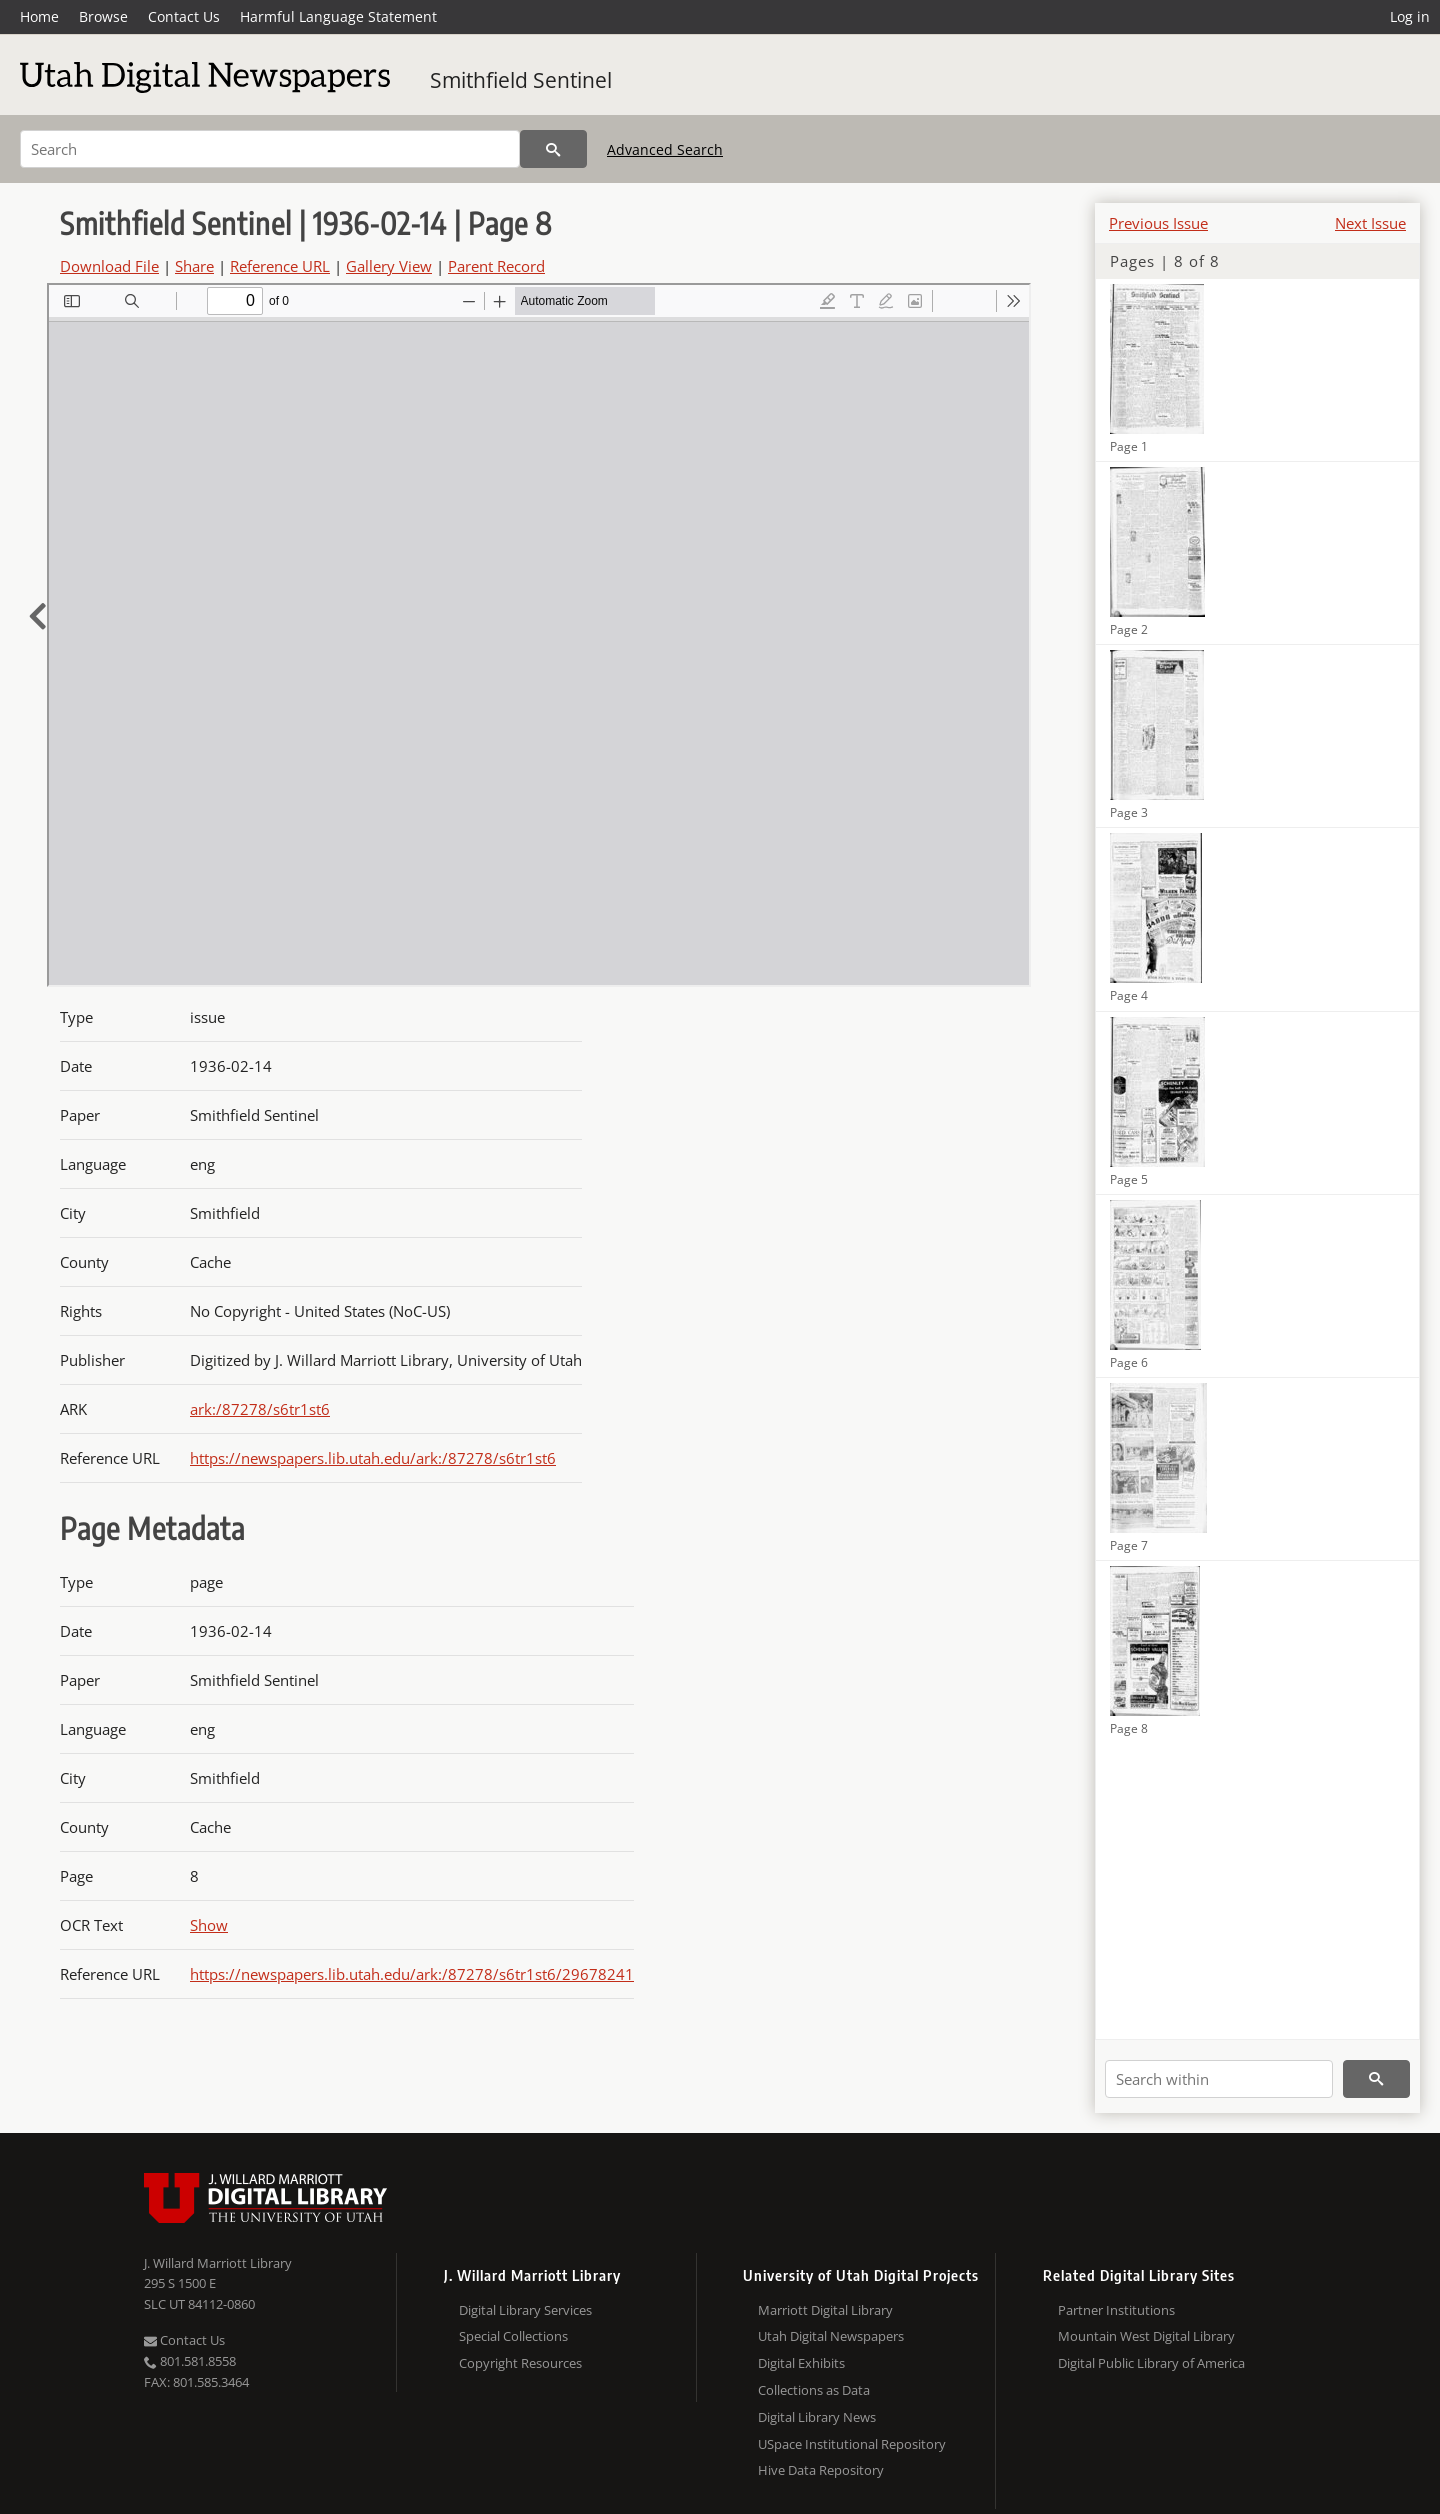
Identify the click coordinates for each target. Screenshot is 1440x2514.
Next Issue (1370, 223)
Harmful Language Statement (338, 16)
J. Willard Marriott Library (218, 2263)
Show (209, 1925)
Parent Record (496, 266)
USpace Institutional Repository (852, 2444)
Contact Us (184, 16)
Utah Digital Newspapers (831, 2336)
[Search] (270, 149)
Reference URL (280, 266)
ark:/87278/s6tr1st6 (260, 1409)
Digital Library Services (525, 2310)
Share (194, 266)
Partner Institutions (1116, 2310)
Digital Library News (817, 2417)
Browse (103, 16)
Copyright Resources (520, 2363)
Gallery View (389, 266)
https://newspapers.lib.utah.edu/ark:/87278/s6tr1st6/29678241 (412, 1974)
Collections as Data (814, 2390)
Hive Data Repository (821, 2470)
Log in (1410, 16)
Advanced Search (665, 149)
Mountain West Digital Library (1146, 2336)
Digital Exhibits (801, 2363)
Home (39, 16)
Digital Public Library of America (1151, 2363)
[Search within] (1219, 2079)
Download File (109, 266)
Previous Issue (1158, 223)
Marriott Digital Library (825, 2310)
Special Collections (513, 2336)
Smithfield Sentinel (521, 80)
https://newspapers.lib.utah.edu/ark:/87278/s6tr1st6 (373, 1458)
